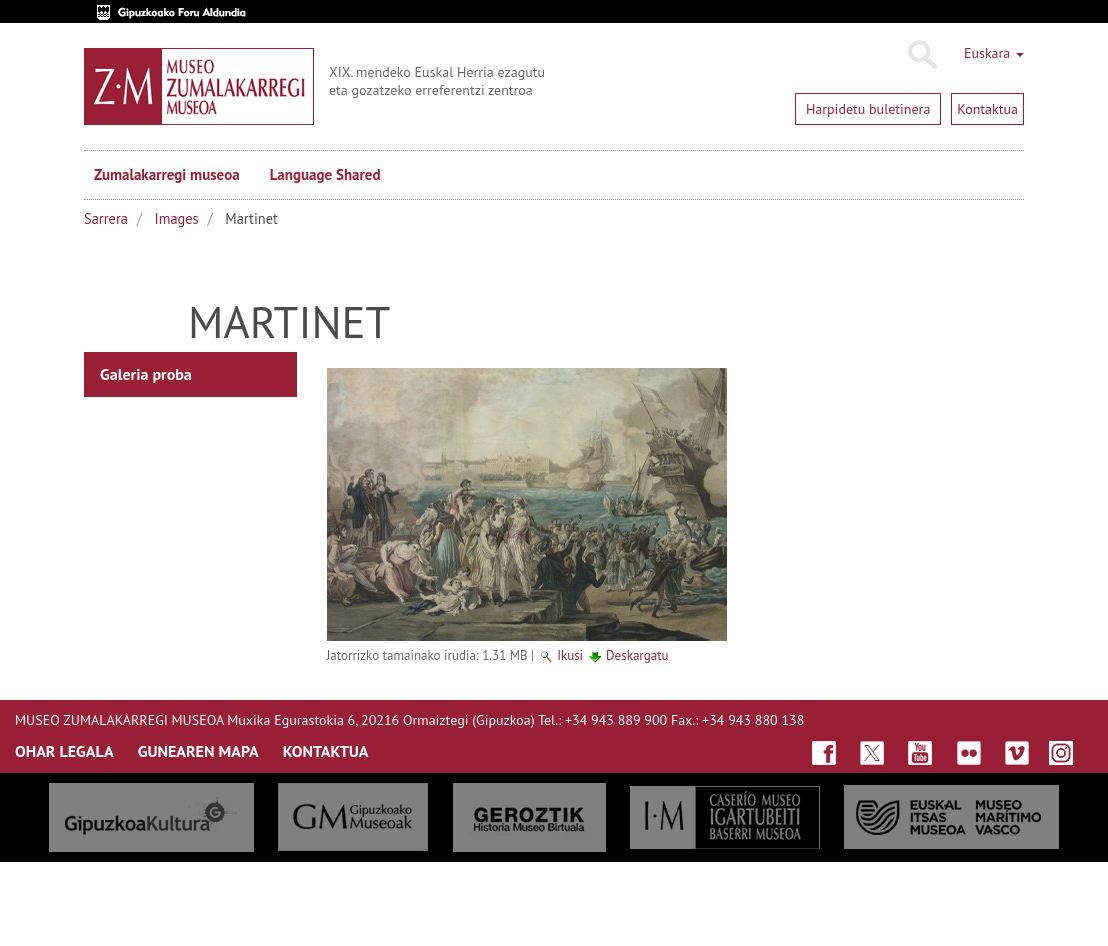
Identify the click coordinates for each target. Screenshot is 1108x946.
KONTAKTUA (326, 751)
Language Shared (325, 174)
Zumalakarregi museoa (167, 174)
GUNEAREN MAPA (198, 751)
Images (177, 218)
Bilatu (921, 55)
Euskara (994, 53)
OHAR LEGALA (64, 751)
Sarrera (106, 218)
